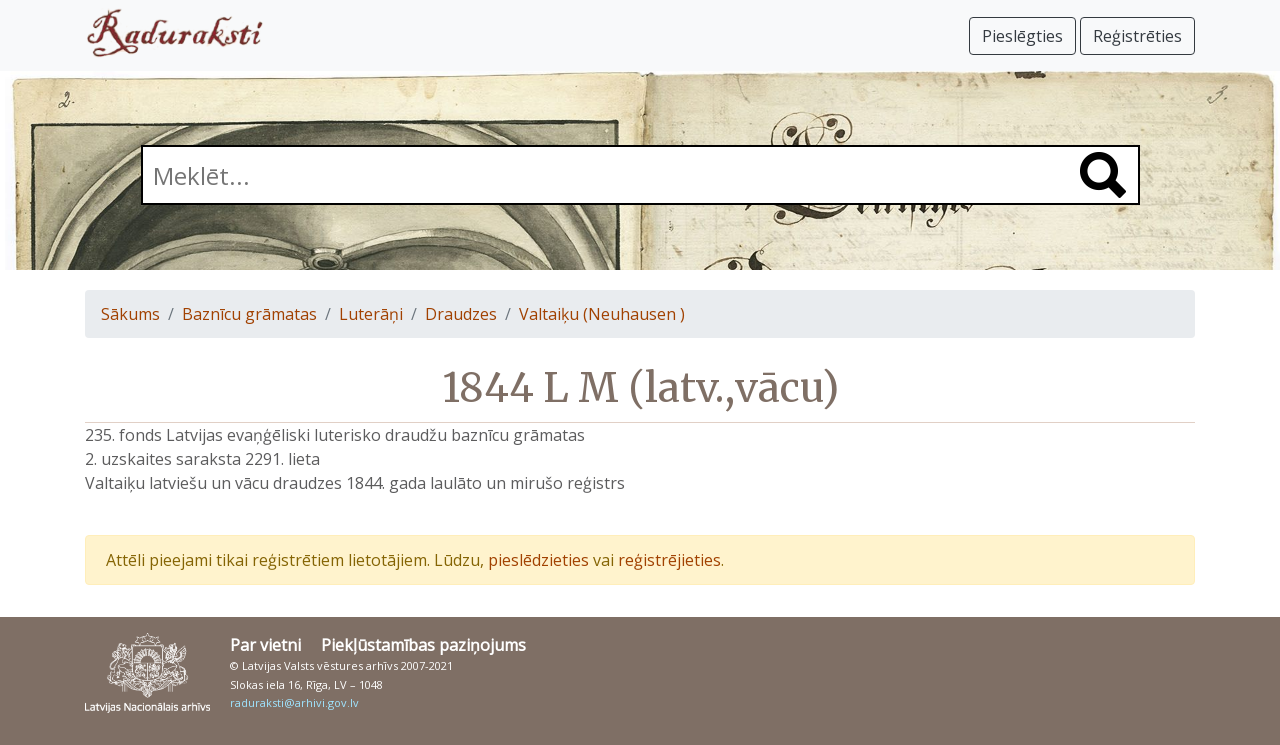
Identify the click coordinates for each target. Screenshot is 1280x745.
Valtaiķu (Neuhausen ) (602, 314)
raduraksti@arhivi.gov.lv (294, 702)
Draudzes (461, 314)
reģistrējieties (669, 560)
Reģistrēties (1137, 36)
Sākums (130, 314)
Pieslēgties (1022, 36)
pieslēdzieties (538, 560)
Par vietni (265, 645)
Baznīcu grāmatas (249, 314)
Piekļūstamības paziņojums (423, 645)
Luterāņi (371, 314)
